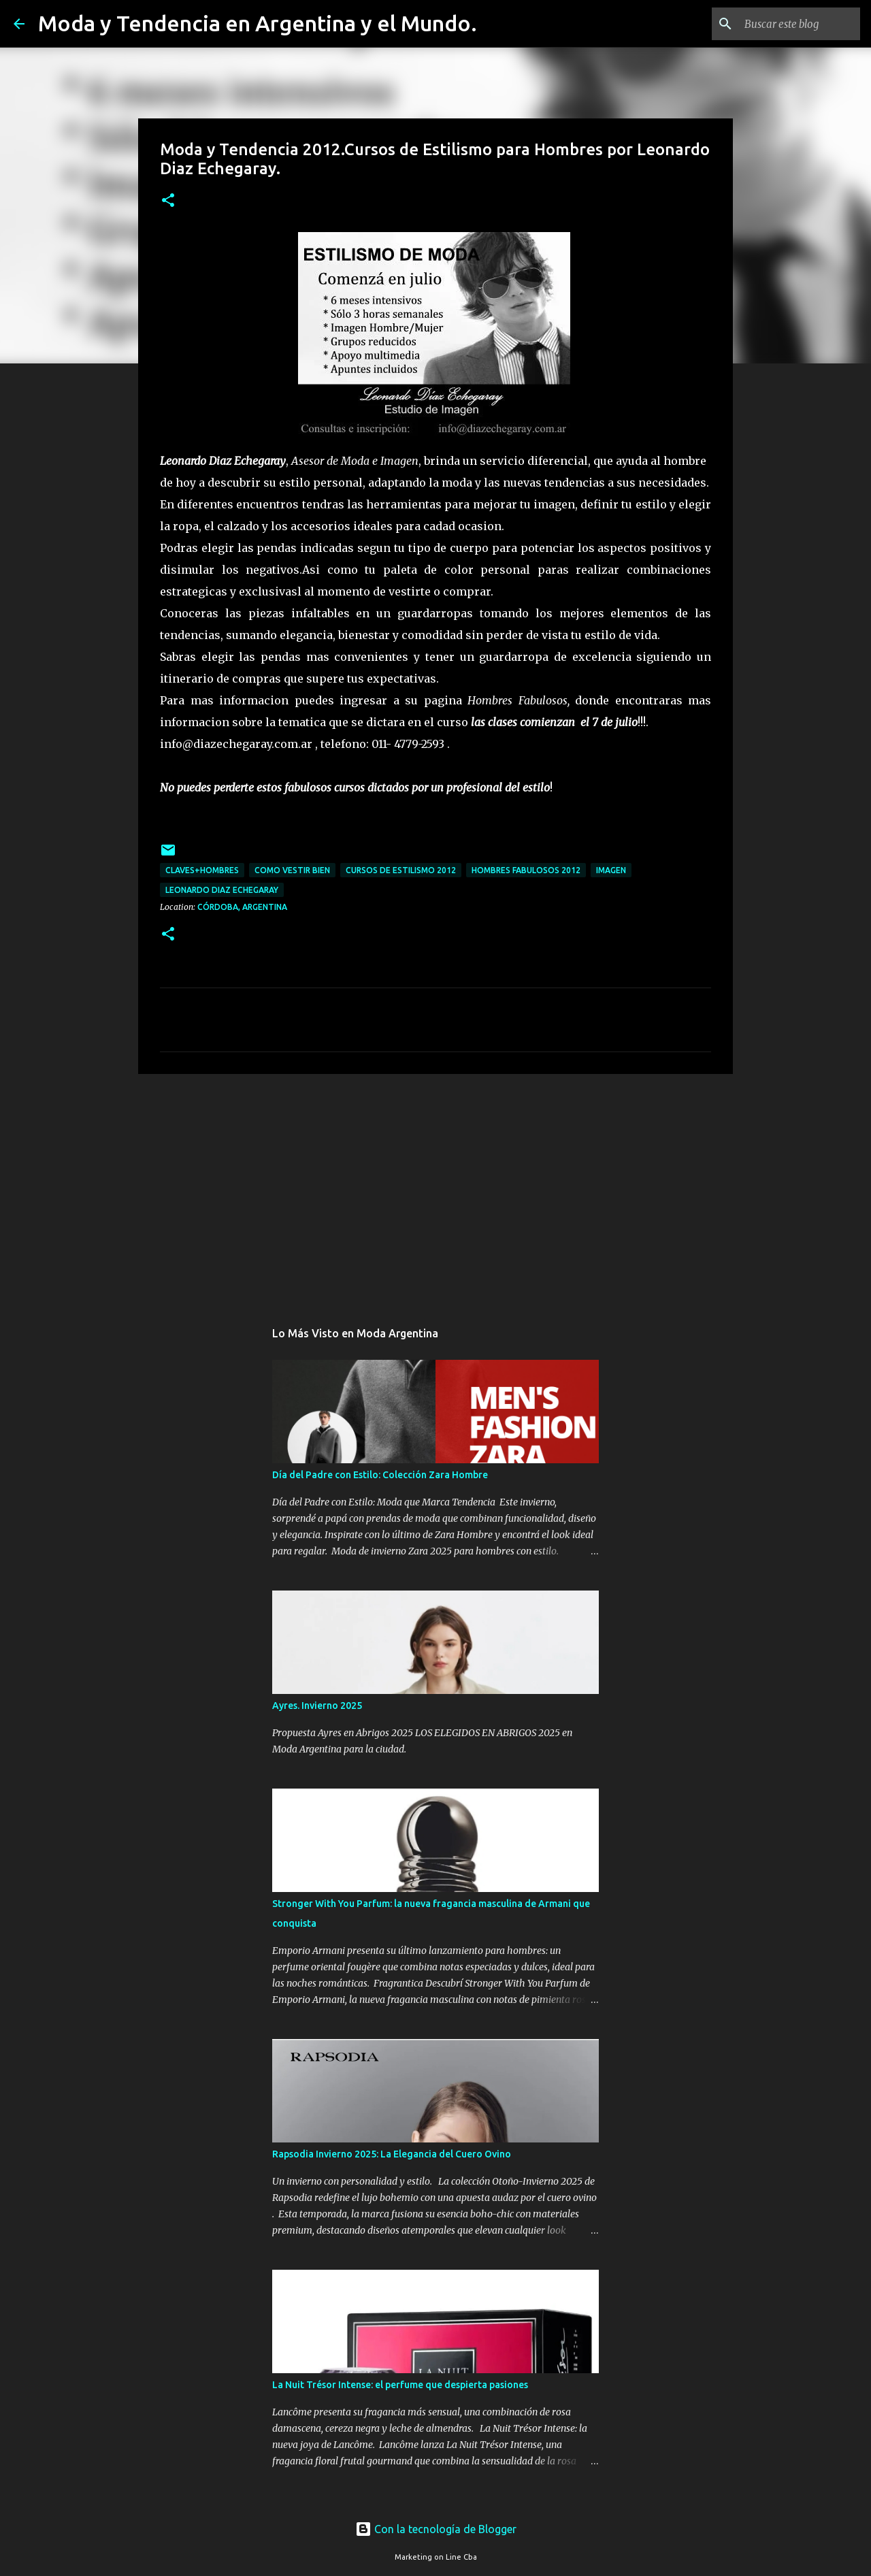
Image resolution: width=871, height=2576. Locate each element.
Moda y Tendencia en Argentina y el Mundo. (257, 23)
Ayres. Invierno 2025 (317, 1705)
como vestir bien (292, 870)
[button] (168, 201)
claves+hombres (202, 870)
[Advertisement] (435, 1189)
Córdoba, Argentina (242, 906)
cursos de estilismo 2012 (401, 870)
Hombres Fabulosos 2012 (526, 870)
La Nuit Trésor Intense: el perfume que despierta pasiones (400, 2384)
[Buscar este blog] (788, 23)
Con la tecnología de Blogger (435, 2529)
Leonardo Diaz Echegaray (221, 889)
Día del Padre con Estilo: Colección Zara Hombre (380, 1474)
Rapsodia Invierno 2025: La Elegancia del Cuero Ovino (391, 2154)
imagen (611, 870)
